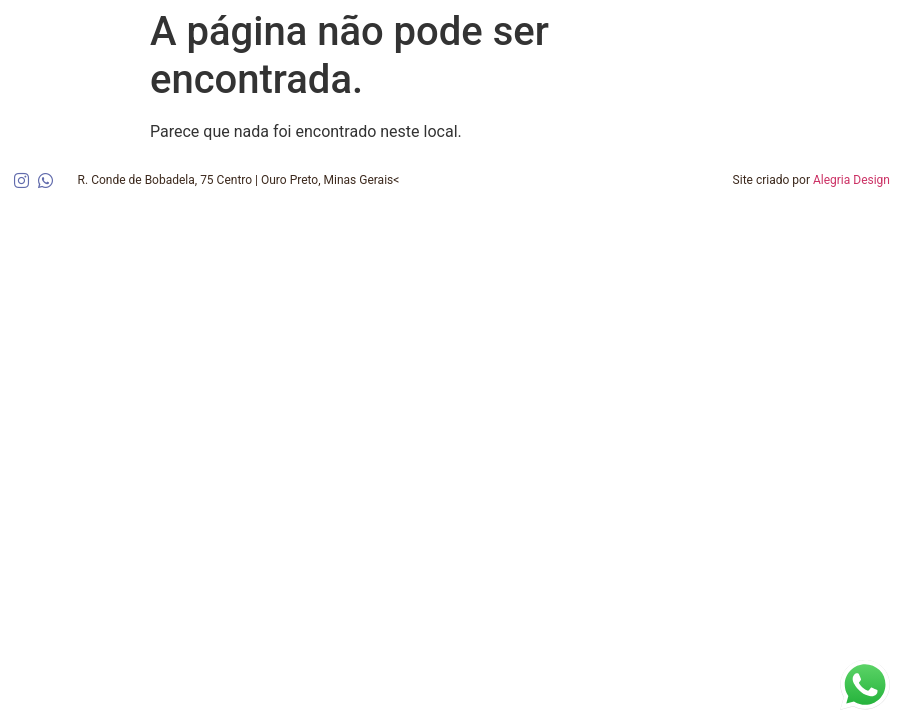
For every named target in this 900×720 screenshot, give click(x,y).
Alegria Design (851, 180)
